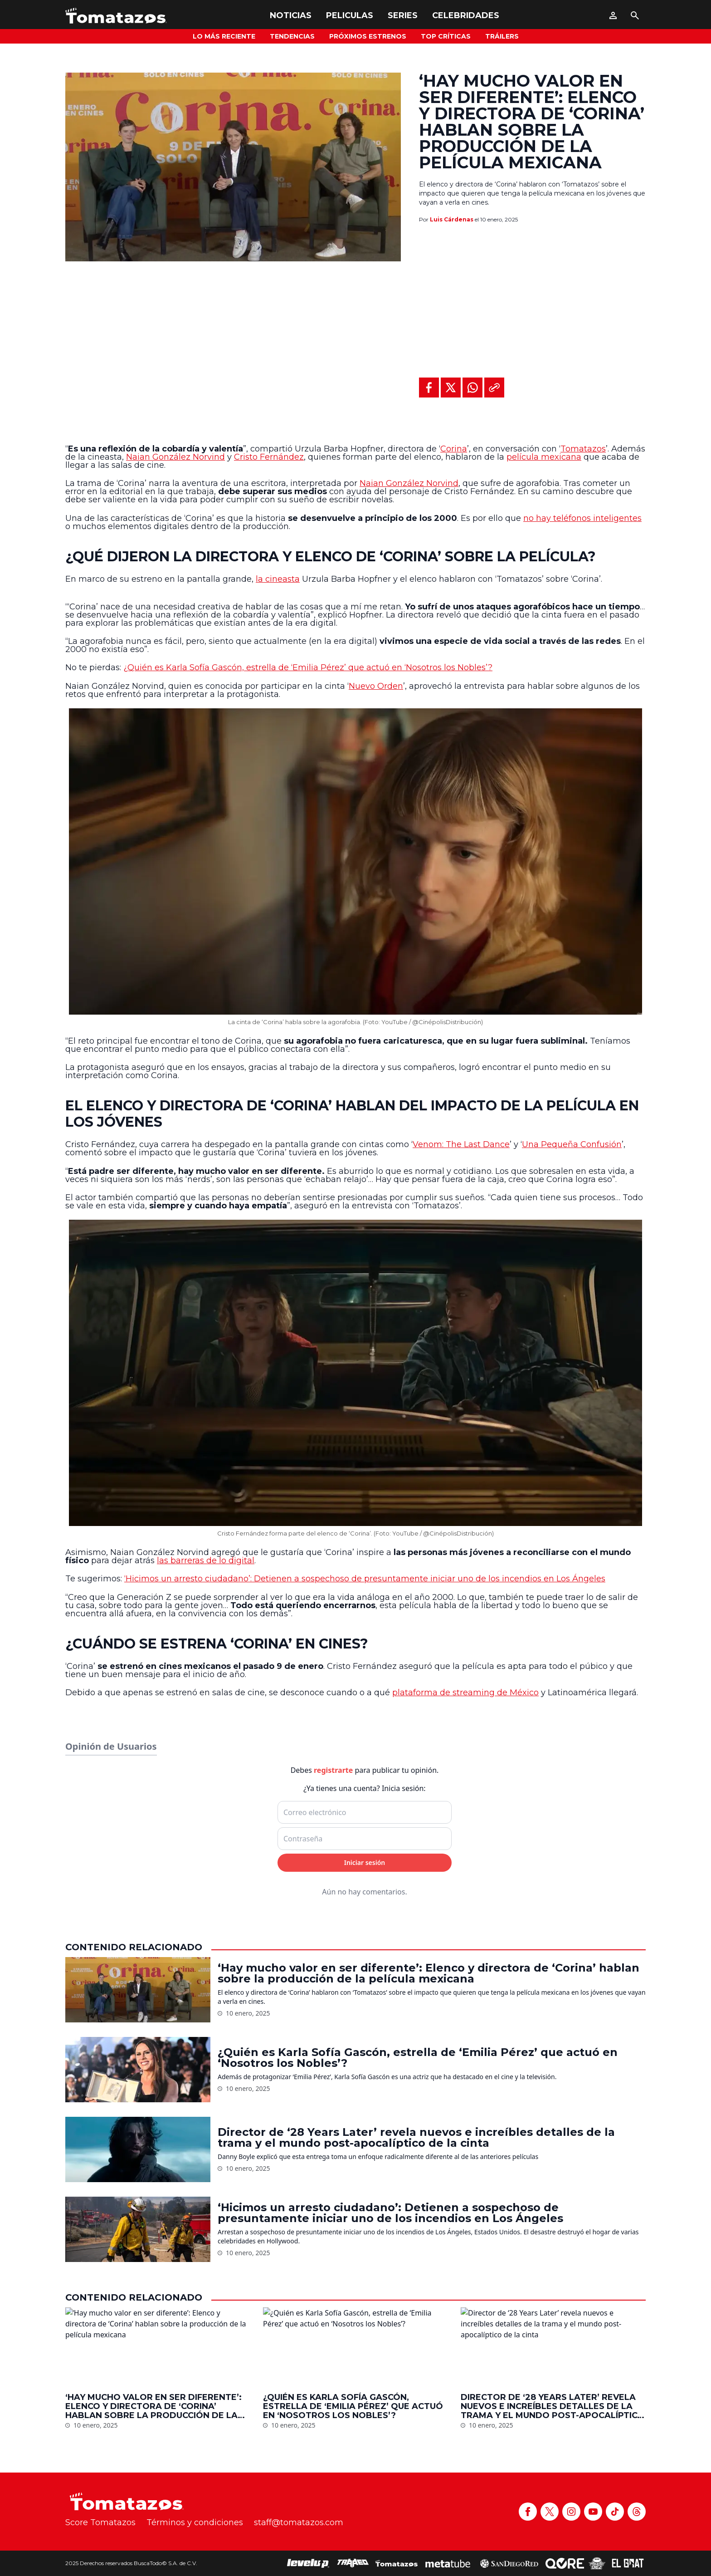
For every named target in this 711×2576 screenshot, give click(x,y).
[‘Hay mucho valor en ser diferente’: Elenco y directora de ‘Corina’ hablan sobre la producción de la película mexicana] (137, 2514)
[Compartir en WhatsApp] (472, 387)
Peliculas (349, 15)
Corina (453, 449)
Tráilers (502, 36)
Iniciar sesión (364, 2387)
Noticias (291, 15)
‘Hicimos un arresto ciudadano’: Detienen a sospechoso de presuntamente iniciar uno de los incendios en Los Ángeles (364, 1579)
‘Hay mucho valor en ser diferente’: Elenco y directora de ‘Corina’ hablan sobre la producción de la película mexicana (428, 2498)
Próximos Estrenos (367, 36)
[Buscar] (635, 15)
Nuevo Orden (376, 686)
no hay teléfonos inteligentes (582, 518)
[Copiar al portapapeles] (494, 387)
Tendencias (292, 36)
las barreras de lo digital (205, 1560)
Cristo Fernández (269, 457)
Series (403, 15)
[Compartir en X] (451, 387)
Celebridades (465, 15)
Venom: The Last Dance (461, 1144)
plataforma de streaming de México (465, 1693)
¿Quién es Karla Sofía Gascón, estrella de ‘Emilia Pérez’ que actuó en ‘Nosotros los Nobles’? (307, 667)
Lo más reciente (224, 36)
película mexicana (543, 457)
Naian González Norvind (175, 457)
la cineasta (278, 579)
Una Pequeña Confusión (572, 1144)
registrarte (333, 2295)
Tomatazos (583, 449)
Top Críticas (446, 36)
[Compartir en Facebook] (429, 387)
